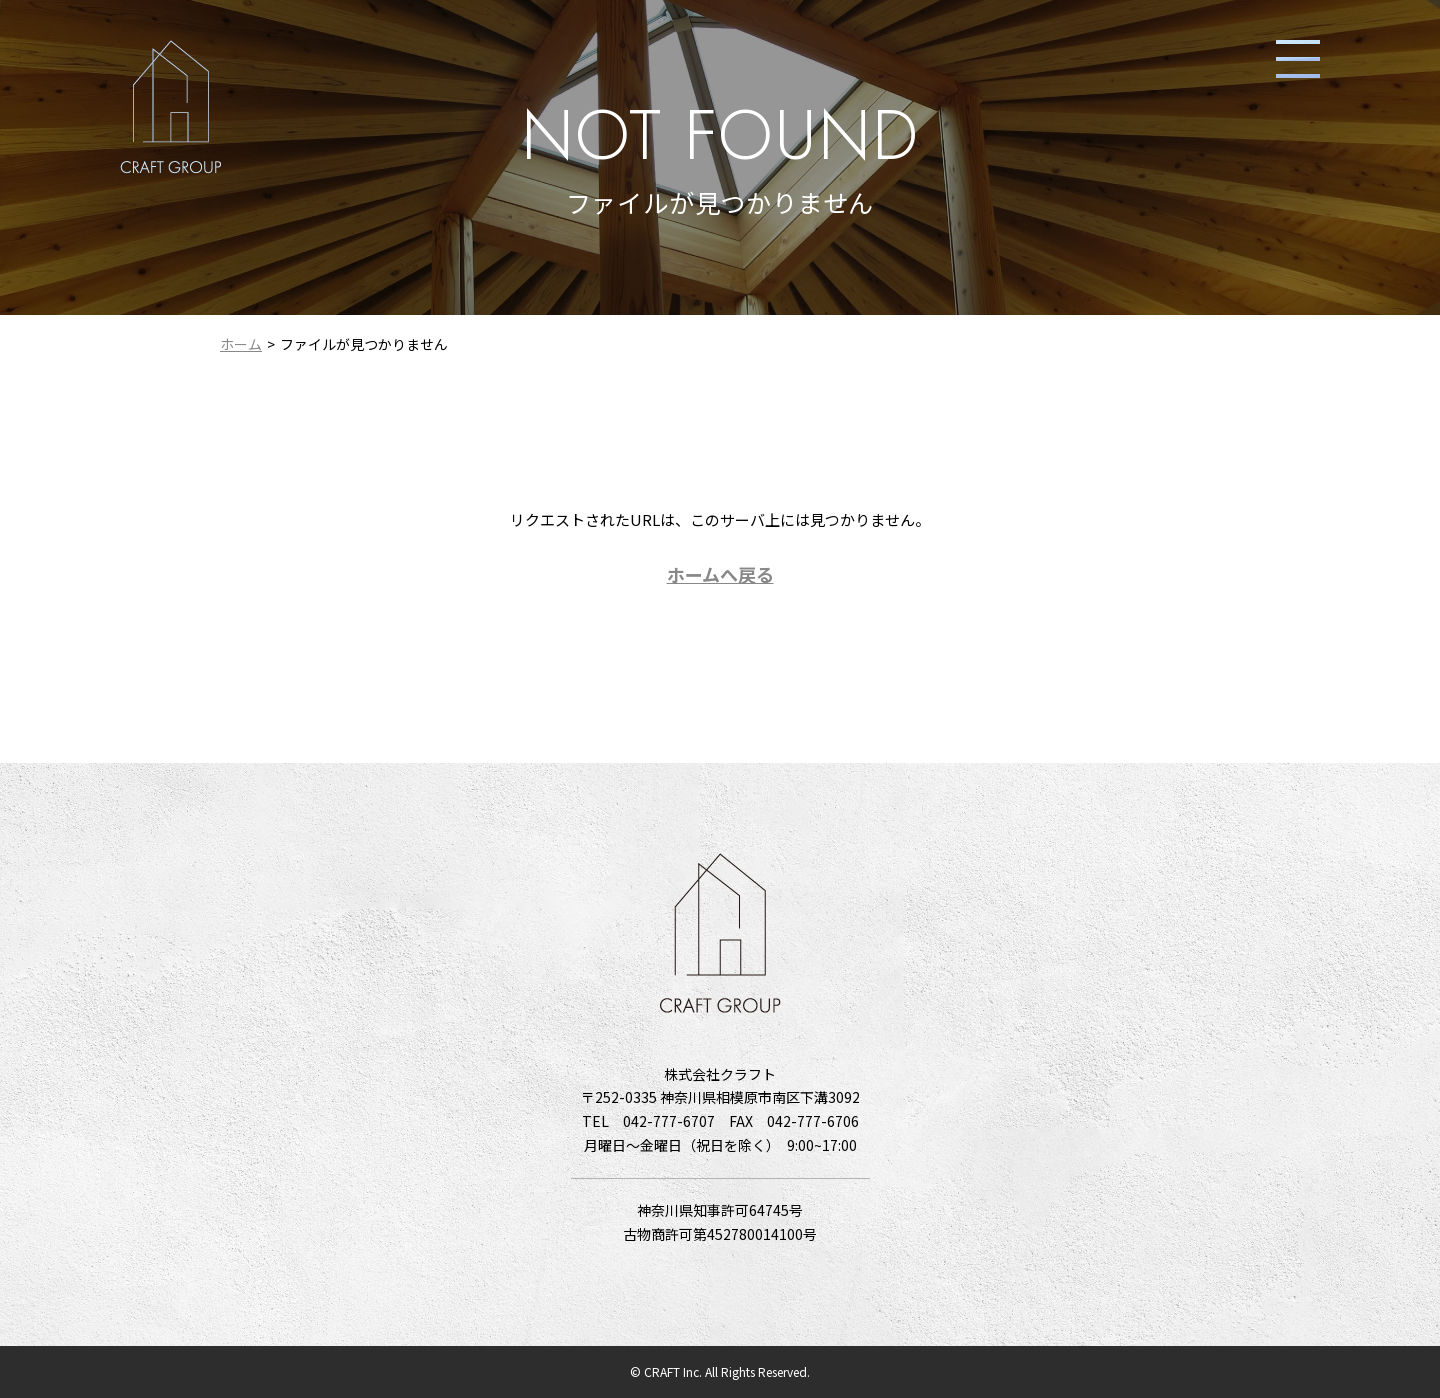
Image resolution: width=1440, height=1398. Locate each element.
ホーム (241, 344)
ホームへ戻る (720, 574)
